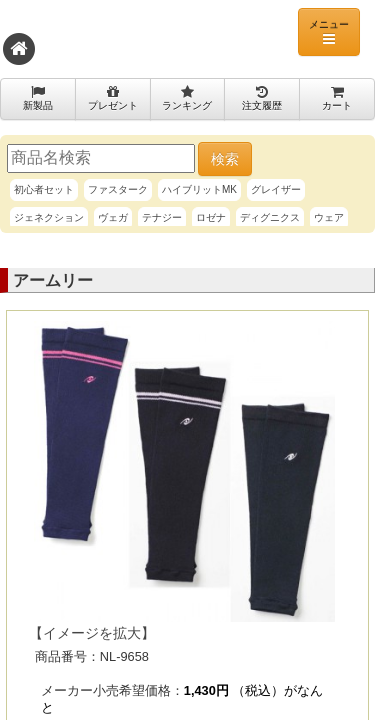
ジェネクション (49, 217)
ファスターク (118, 189)
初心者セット (44, 189)
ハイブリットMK (199, 189)
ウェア (329, 217)
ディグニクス (270, 217)
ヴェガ (113, 217)
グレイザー (276, 189)
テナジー (162, 217)
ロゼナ (211, 217)
